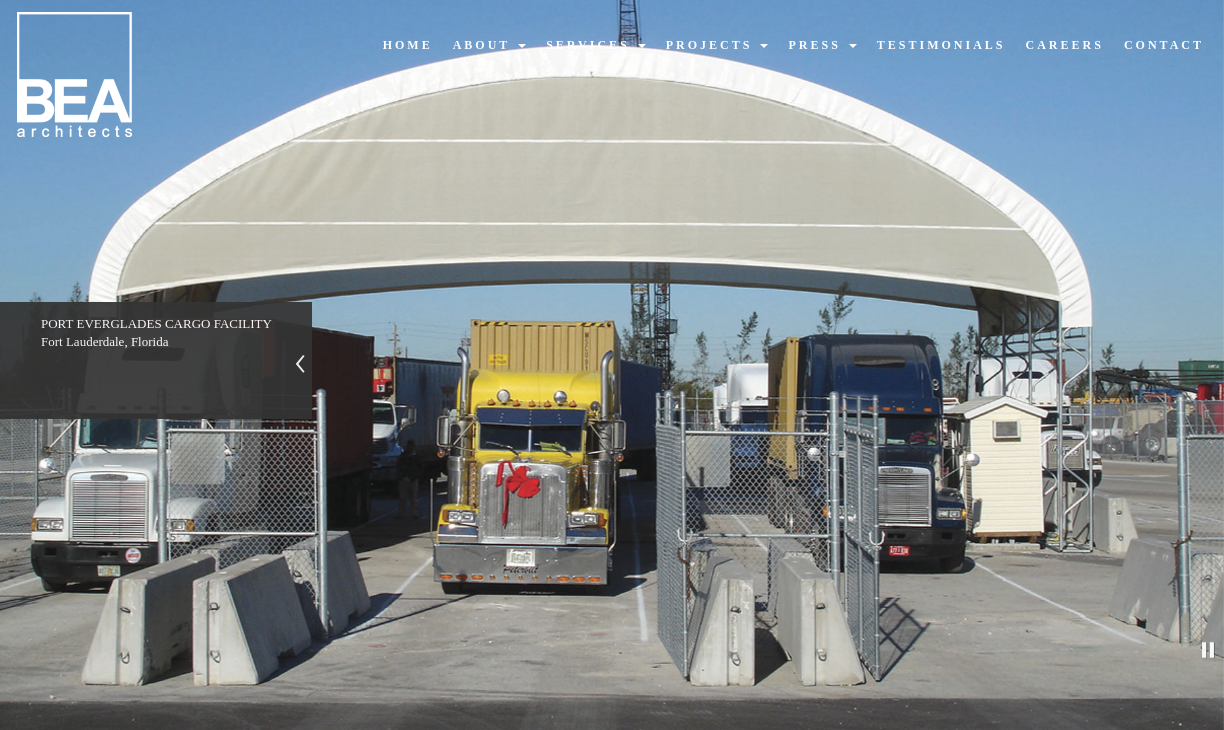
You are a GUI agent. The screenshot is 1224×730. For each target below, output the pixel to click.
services (596, 45)
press (822, 45)
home (408, 45)
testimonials (941, 45)
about (489, 45)
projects (717, 45)
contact (1164, 45)
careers (1065, 45)
